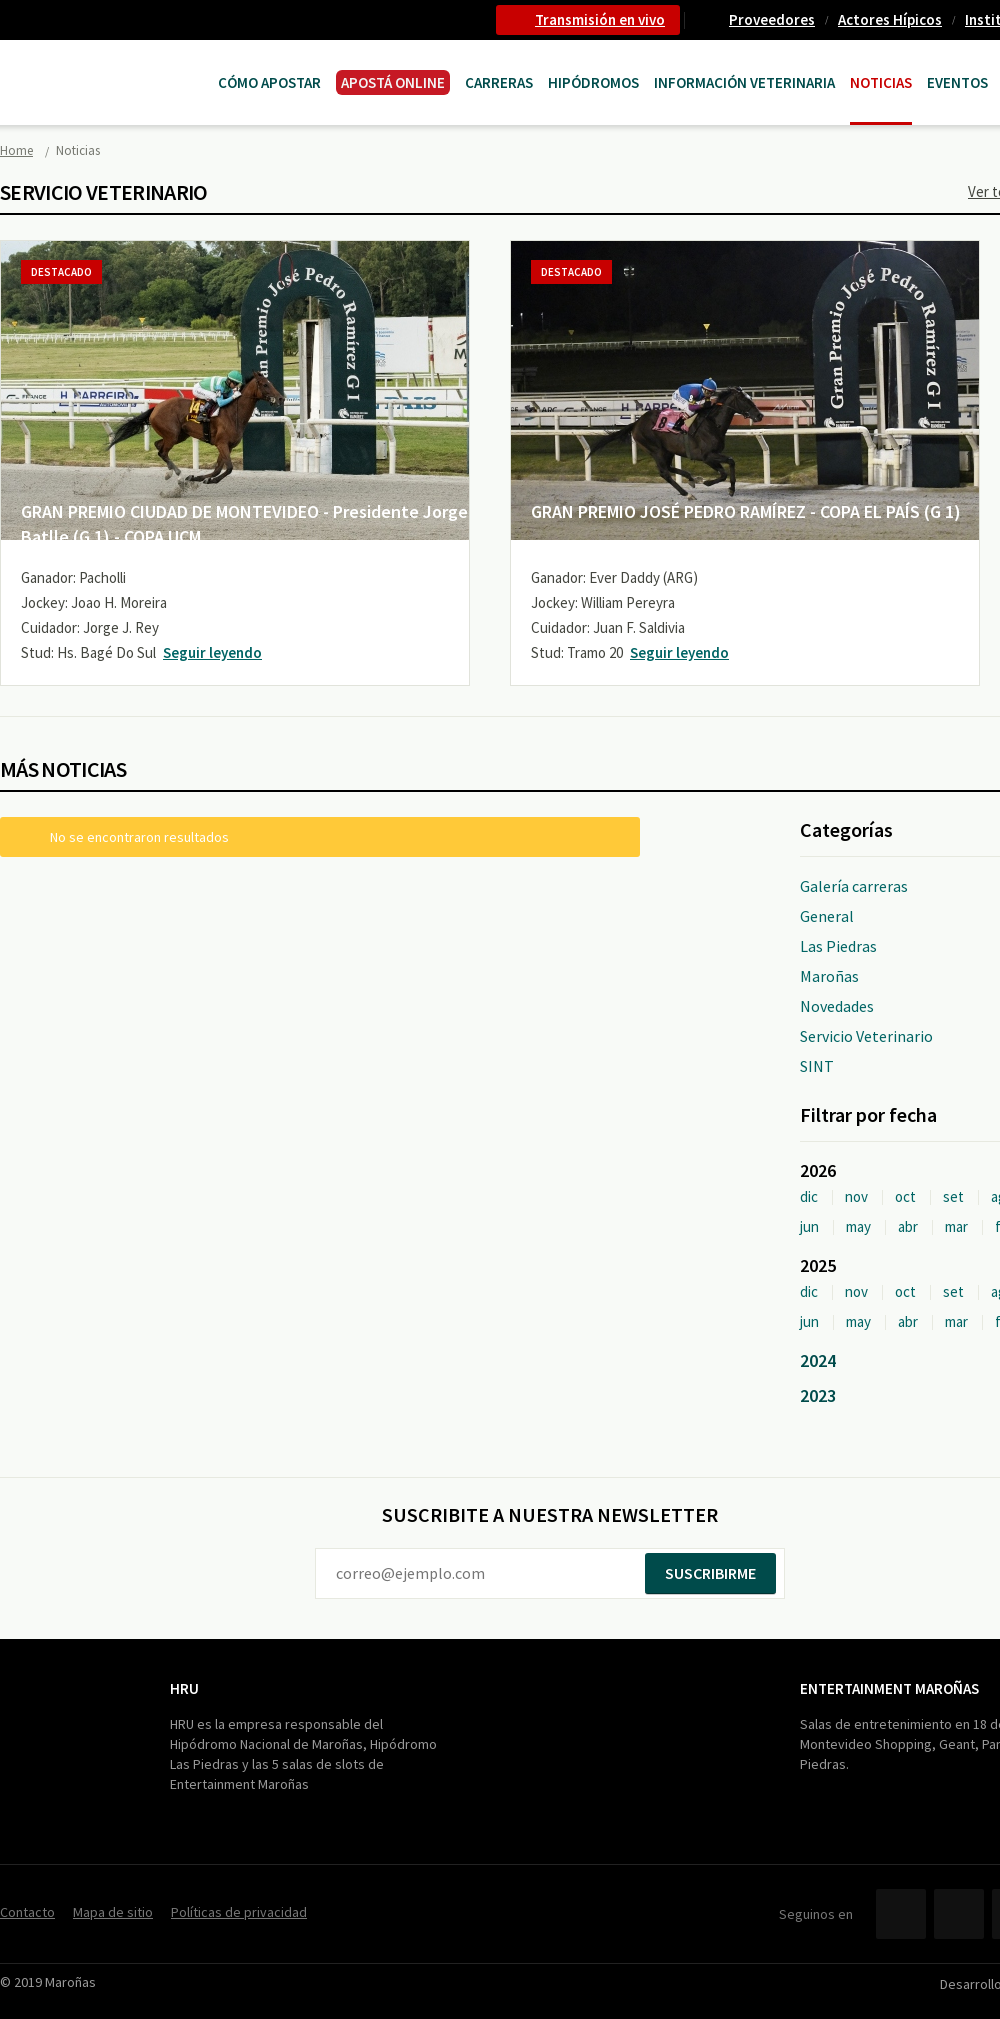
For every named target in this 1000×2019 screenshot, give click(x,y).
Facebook (901, 1914)
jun (809, 1226)
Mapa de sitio (113, 1912)
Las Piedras (838, 946)
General (827, 916)
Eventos (957, 82)
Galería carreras (854, 886)
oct (905, 1196)
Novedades (837, 1006)
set (953, 1196)
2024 (818, 1360)
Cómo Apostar (269, 82)
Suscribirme (710, 1573)
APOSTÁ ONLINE (393, 82)
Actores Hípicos (890, 19)
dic (809, 1196)
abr (908, 1226)
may (858, 1226)
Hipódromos (593, 82)
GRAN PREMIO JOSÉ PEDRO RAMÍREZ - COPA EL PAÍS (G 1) (746, 511)
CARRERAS (499, 82)
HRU (184, 1688)
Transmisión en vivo (600, 19)
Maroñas (829, 976)
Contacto (27, 1912)
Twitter (959, 1914)
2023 (818, 1395)
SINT (817, 1066)
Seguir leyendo (212, 652)
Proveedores (772, 19)
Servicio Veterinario (866, 1036)
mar (956, 1226)
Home (16, 150)
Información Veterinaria (744, 82)
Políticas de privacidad (239, 1912)
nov (856, 1196)
